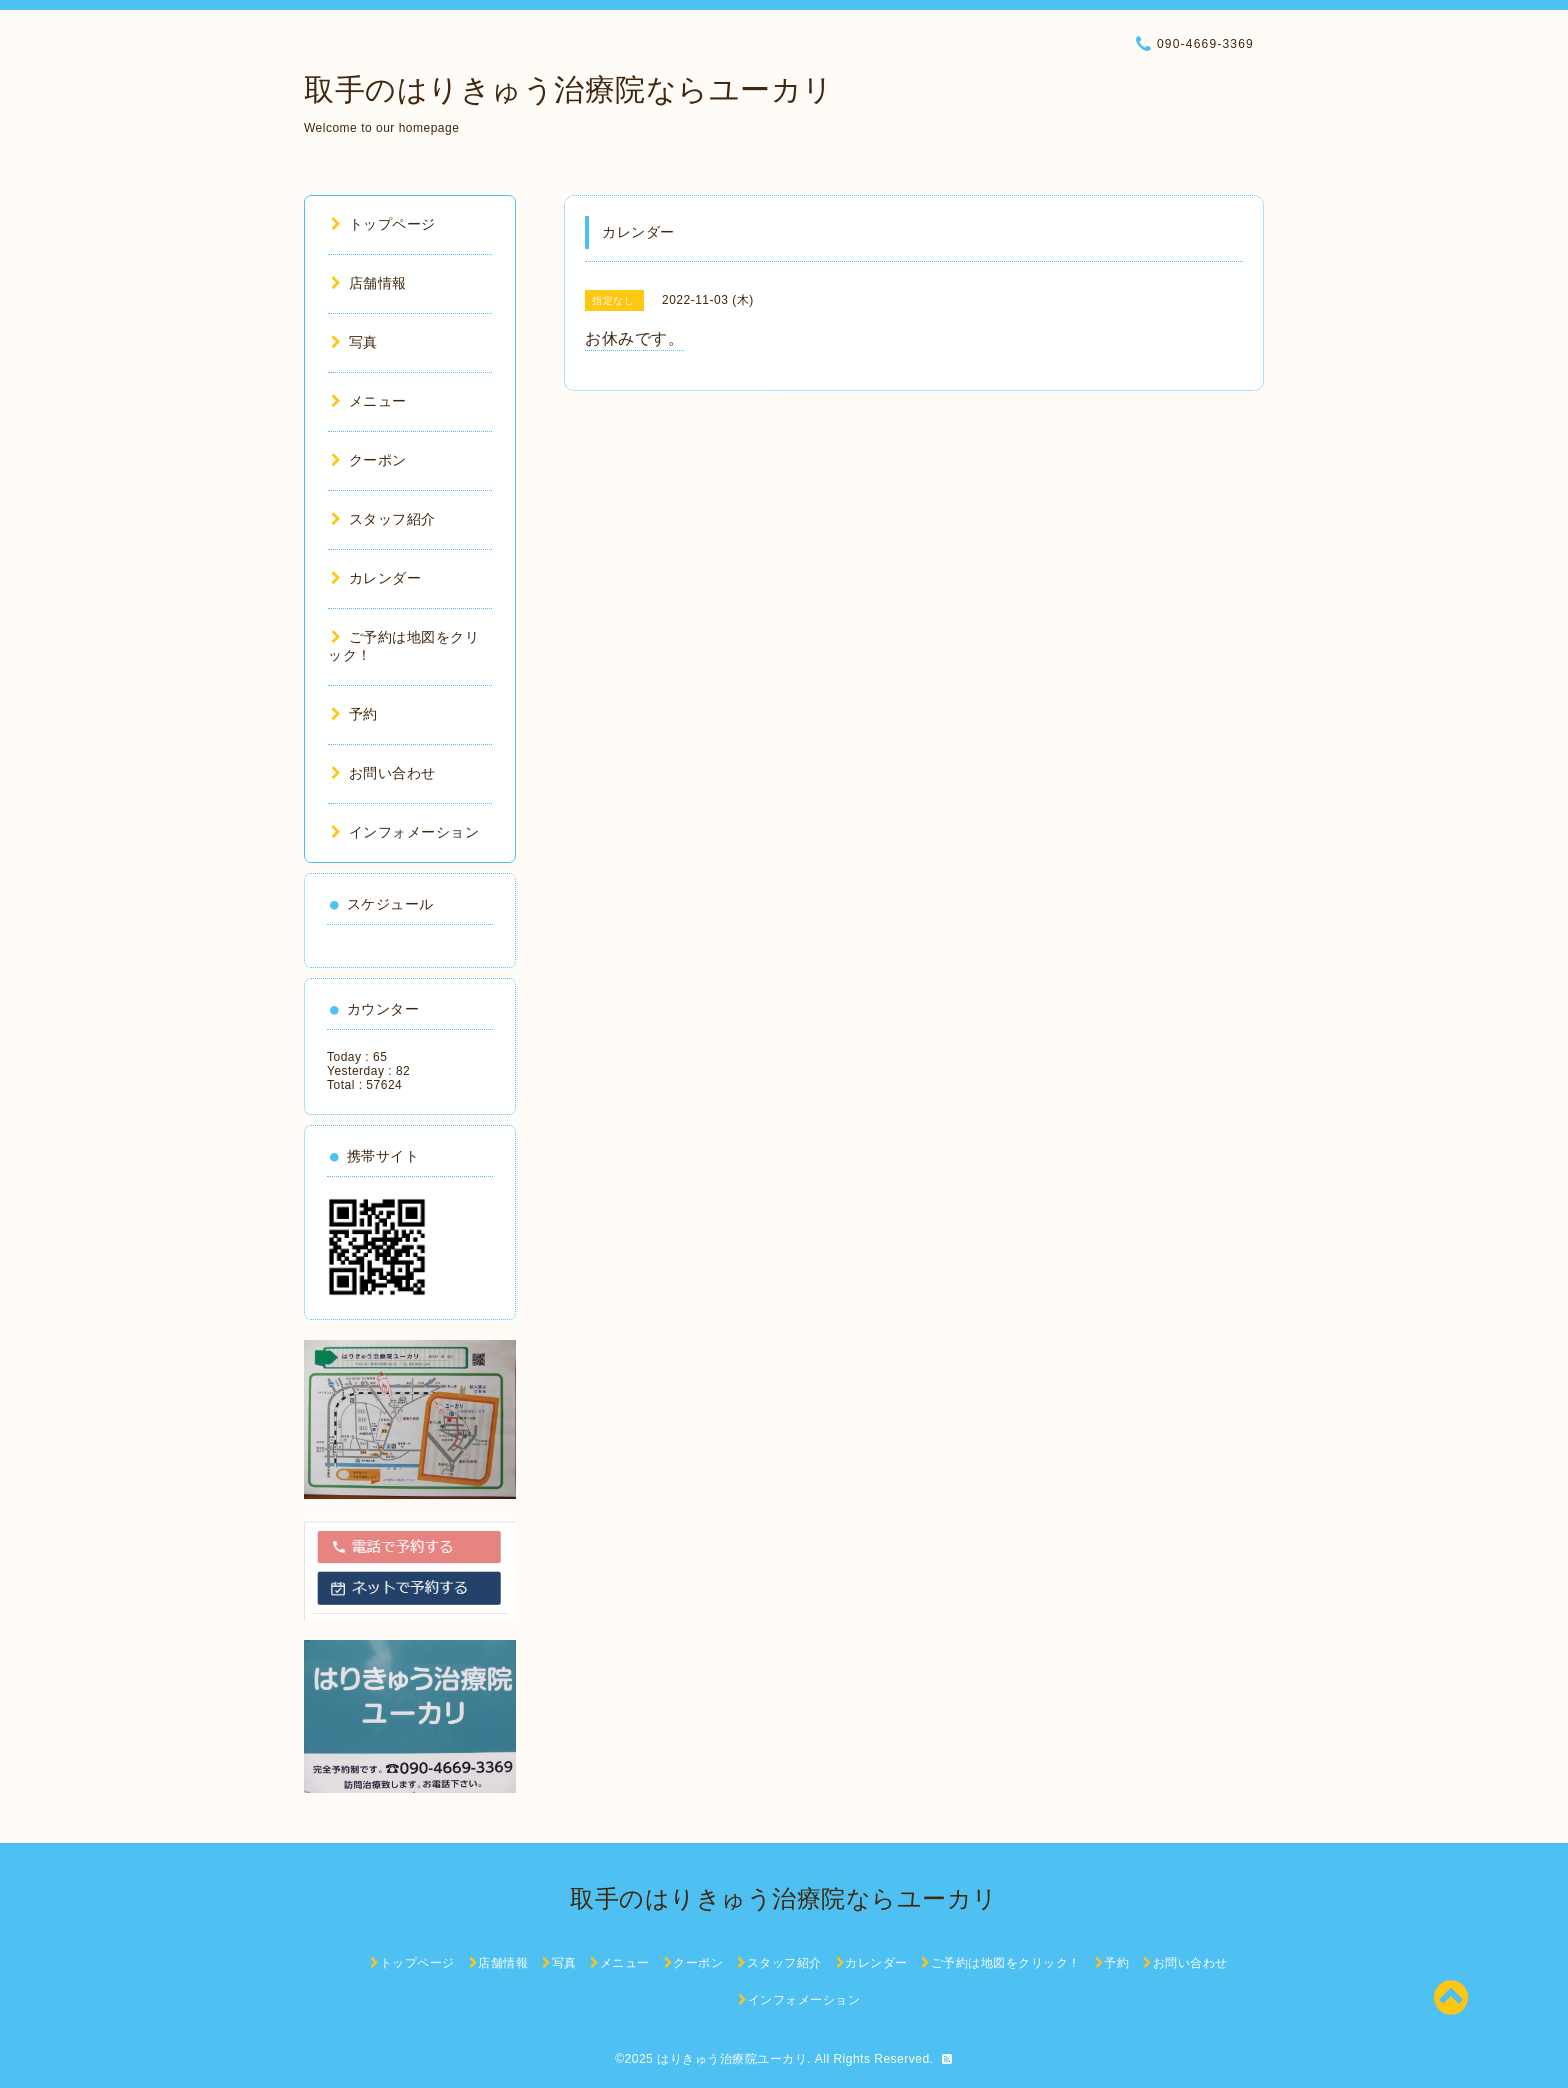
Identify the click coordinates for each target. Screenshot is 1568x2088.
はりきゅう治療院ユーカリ (732, 2059)
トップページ (383, 224)
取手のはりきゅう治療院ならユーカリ (569, 89)
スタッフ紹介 (383, 519)
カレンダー (376, 578)
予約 (354, 714)
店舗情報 (369, 283)
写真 (354, 342)
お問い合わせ (383, 773)
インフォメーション (405, 832)
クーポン (369, 460)
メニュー (369, 401)
